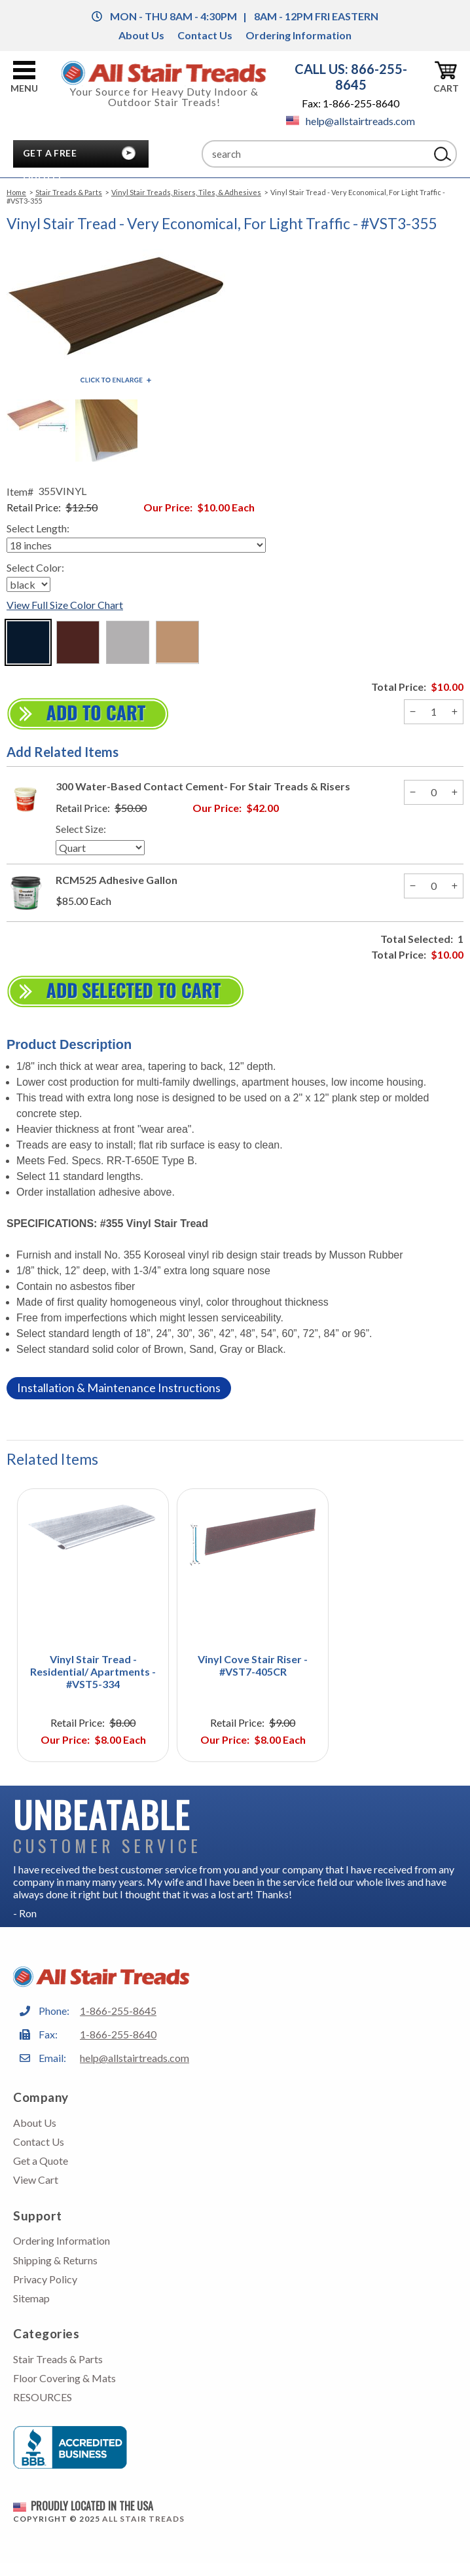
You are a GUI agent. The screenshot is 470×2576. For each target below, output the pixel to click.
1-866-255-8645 (118, 2010)
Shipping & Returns (55, 2260)
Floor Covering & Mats (64, 2378)
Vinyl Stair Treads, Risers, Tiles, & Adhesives (186, 192)
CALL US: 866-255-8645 (351, 76)
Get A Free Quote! (50, 156)
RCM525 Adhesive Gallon (116, 880)
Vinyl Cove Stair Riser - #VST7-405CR (253, 1665)
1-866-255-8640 (118, 2034)
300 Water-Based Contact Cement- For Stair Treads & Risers (203, 786)
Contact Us (204, 35)
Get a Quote (40, 2160)
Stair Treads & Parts (68, 192)
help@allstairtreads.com (350, 121)
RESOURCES (42, 2397)
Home (16, 192)
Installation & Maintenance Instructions (119, 1387)
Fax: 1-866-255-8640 (350, 103)
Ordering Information (298, 35)
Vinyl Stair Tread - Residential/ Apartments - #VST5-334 (93, 1671)
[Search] (315, 154)
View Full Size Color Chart (65, 604)
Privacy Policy (45, 2279)
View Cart (35, 2179)
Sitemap (31, 2298)
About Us (141, 35)
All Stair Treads (143, 2519)
